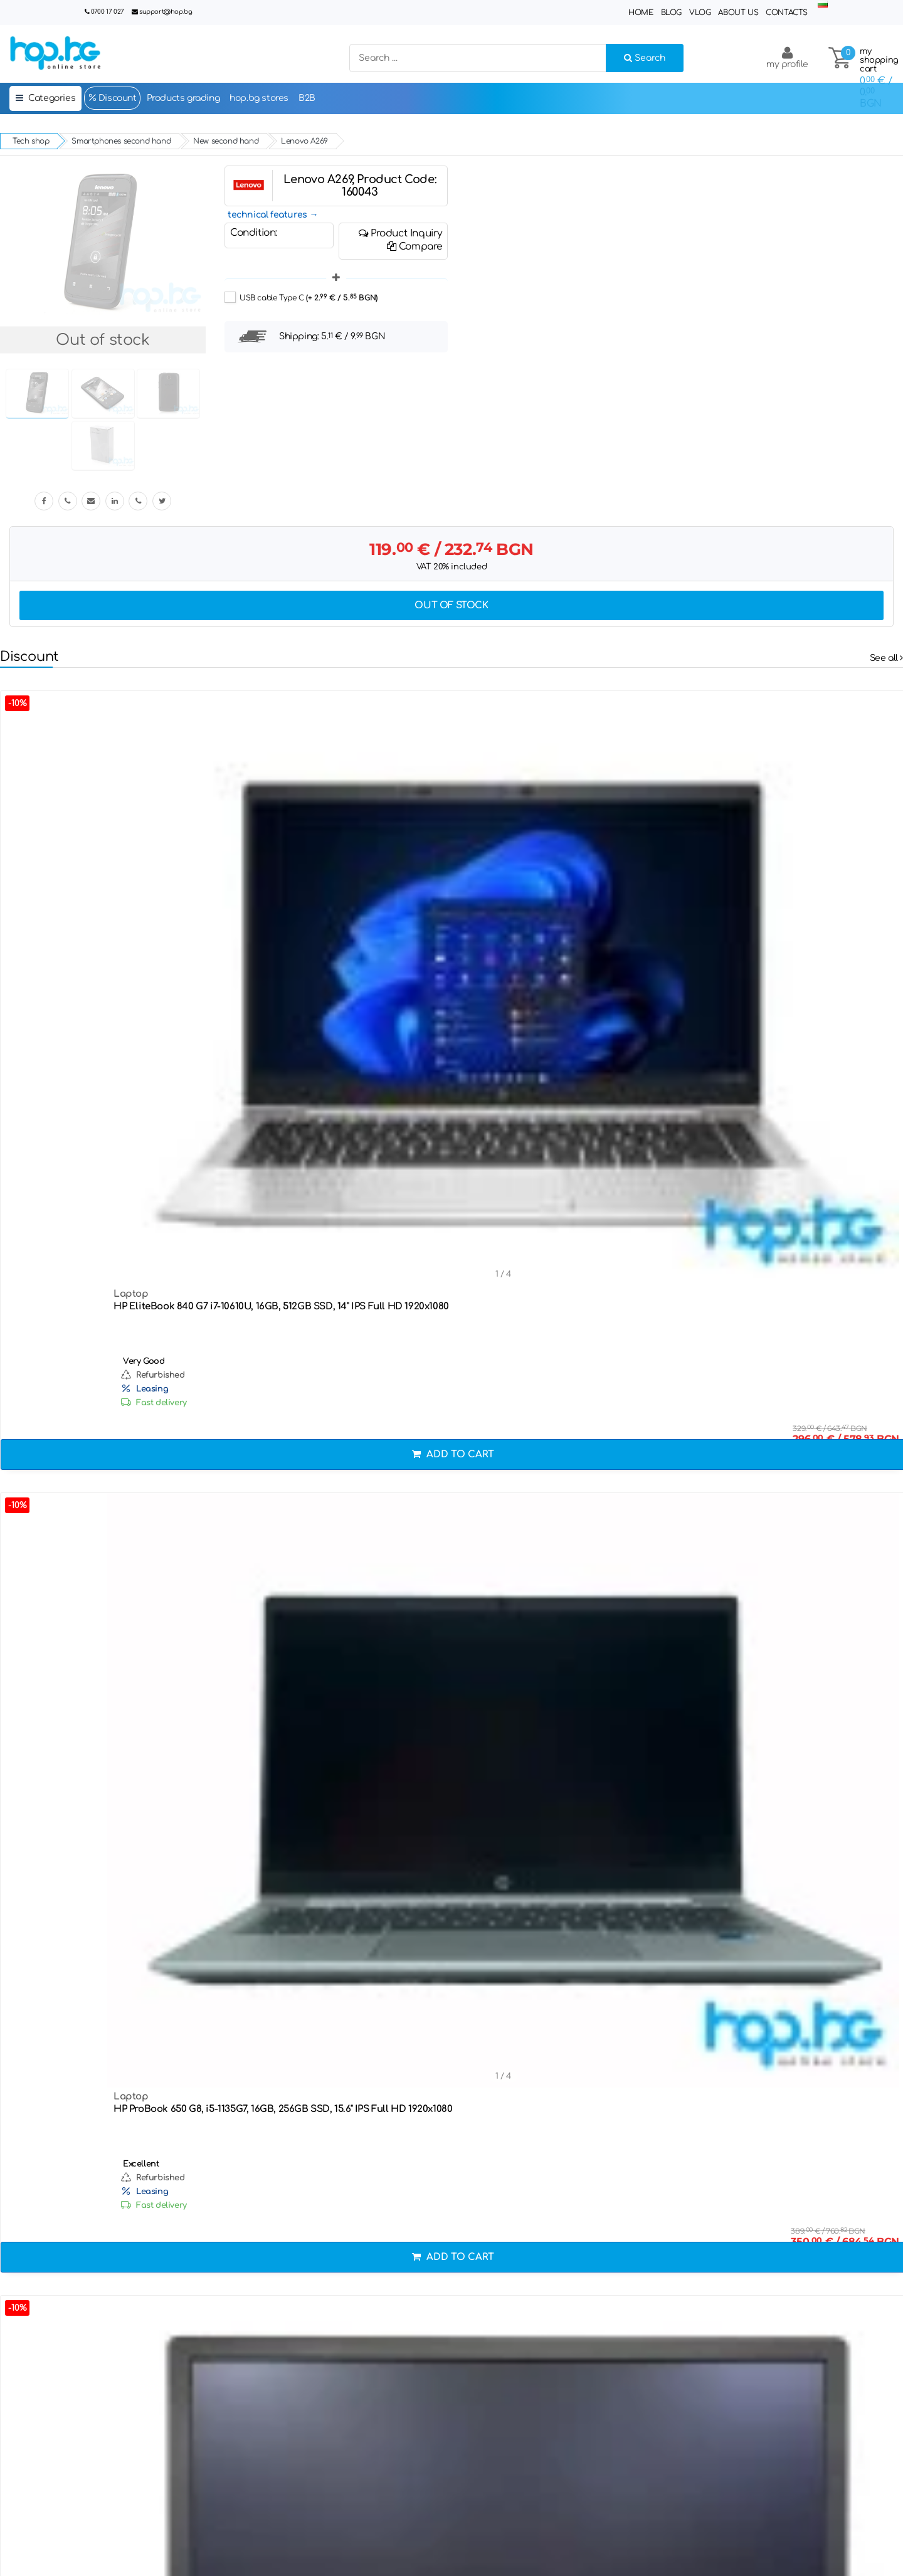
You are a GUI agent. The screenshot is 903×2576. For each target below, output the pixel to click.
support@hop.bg (165, 11)
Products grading (183, 98)
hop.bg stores (259, 98)
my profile (787, 57)
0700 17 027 (107, 11)
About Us (738, 12)
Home (640, 12)
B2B (306, 98)
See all (886, 658)
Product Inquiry (400, 233)
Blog (671, 12)
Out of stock (451, 605)
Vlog (699, 12)
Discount (112, 98)
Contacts (787, 12)
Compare (414, 246)
